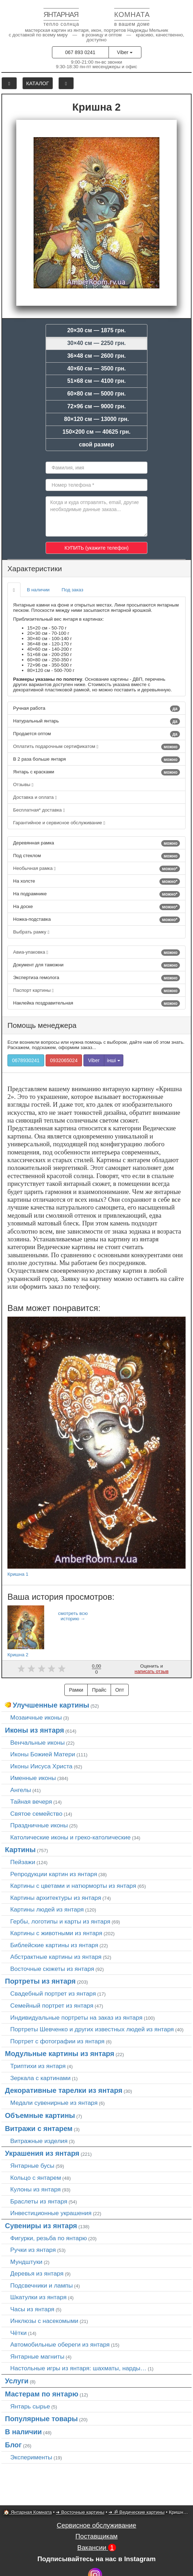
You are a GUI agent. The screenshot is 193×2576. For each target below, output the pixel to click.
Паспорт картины (96, 991)
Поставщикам (96, 2536)
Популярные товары (41, 2419)
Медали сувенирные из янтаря (54, 2102)
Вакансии (96, 2547)
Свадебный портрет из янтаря (53, 1993)
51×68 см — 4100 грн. (96, 381)
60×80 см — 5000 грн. (96, 394)
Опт (119, 1690)
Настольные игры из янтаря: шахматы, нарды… (78, 2368)
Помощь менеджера (41, 1025)
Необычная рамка (96, 869)
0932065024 (64, 1060)
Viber (125, 52)
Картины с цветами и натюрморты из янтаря (73, 1885)
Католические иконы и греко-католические (70, 1837)
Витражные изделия (39, 2140)
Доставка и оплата (35, 797)
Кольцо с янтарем (35, 2177)
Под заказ (72, 589)
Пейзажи (22, 1862)
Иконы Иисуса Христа (41, 1766)
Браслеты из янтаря (38, 2201)
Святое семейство (36, 1813)
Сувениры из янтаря (41, 2226)
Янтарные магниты (37, 2356)
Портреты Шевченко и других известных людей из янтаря (92, 2029)
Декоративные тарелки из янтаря (63, 2090)
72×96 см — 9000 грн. (96, 406)
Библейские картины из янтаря (54, 1945)
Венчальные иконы (37, 1742)
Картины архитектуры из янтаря (55, 1897)
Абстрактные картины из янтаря (55, 1956)
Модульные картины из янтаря (59, 2053)
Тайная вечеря (31, 1801)
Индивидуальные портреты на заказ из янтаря (76, 2017)
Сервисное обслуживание (96, 2525)
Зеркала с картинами (40, 2078)
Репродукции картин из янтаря (53, 1874)
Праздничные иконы (39, 1825)
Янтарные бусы (32, 2165)
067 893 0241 (80, 52)
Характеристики (34, 568)
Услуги (17, 2381)
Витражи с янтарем (38, 2128)
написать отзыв (152, 1671)
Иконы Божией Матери (42, 1754)
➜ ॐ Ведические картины (136, 2512)
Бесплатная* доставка (39, 810)
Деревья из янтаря (37, 2273)
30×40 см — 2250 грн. (96, 343)
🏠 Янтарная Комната (28, 2512)
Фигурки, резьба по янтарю (48, 2238)
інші (113, 1060)
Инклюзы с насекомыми (44, 2320)
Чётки (18, 2332)
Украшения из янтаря (42, 2153)
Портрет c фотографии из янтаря (57, 2041)
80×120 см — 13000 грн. (96, 419)
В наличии (38, 589)
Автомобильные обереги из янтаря (60, 2344)
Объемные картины (40, 2115)
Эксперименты (31, 2457)
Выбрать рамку (31, 932)
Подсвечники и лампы (41, 2285)
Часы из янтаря (32, 2309)
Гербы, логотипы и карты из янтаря (60, 1921)
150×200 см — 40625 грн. (96, 432)
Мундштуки (26, 2261)
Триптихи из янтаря (38, 2065)
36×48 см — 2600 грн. (96, 356)
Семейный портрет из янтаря (51, 2005)
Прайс (99, 1690)
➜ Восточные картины (80, 2512)
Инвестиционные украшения (51, 2213)
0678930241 (26, 1060)
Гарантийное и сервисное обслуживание (59, 822)
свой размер (96, 444)
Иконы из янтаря (34, 1730)
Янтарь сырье (30, 2406)
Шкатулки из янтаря (38, 2297)
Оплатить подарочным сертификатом (96, 747)
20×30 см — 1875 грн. (96, 330)
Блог (13, 2445)
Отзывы (23, 784)
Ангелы (20, 1789)
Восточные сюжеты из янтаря (52, 1968)
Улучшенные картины (51, 1705)
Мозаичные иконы (36, 1717)
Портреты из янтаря (40, 1981)
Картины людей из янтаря (47, 1909)
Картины (20, 1850)
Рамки (76, 1690)
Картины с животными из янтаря (56, 1933)
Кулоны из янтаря (35, 2189)
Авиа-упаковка (96, 952)
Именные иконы (33, 1777)
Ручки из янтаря (33, 2249)
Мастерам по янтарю (41, 2394)
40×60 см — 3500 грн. (96, 368)
